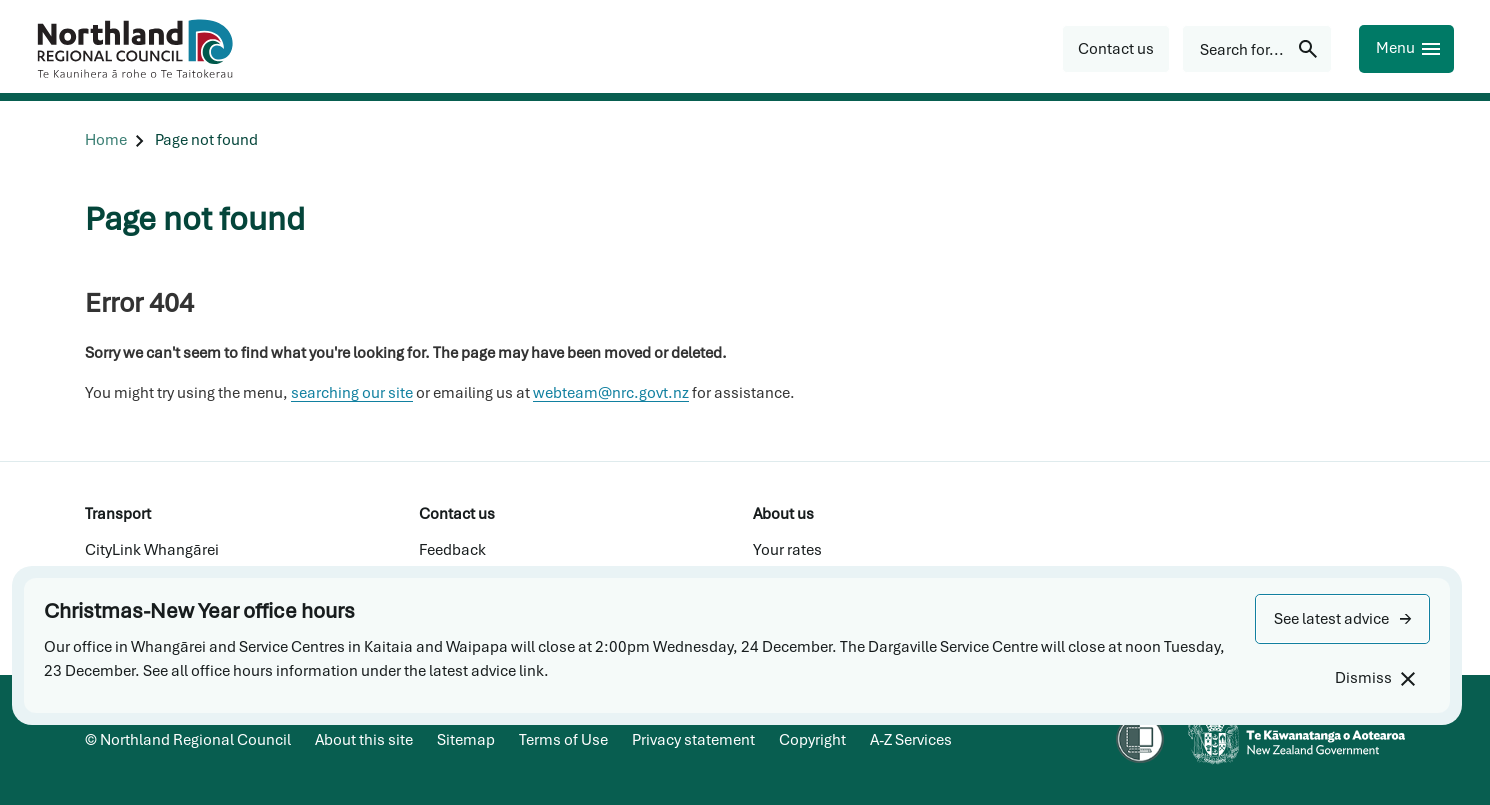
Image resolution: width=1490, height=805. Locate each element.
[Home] (106, 140)
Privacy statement (693, 740)
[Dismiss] (1374, 678)
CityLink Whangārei (152, 550)
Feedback (452, 550)
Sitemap (466, 740)
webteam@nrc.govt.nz (611, 393)
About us (783, 514)
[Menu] (1406, 49)
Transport (118, 514)
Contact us (457, 514)
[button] (1342, 619)
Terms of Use (563, 740)
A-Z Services (911, 740)
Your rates (787, 550)
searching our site (352, 393)
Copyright (812, 740)
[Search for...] (1257, 49)
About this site (364, 740)
